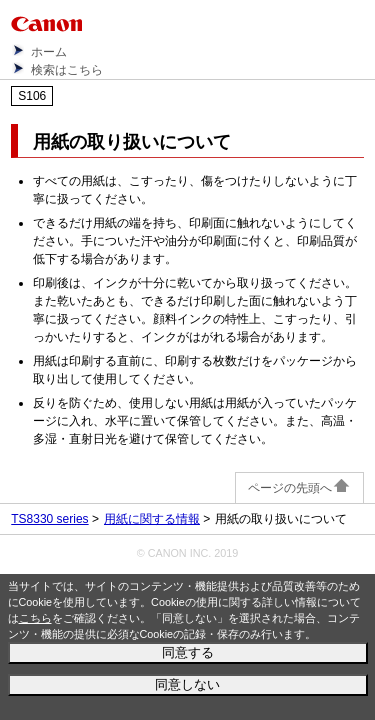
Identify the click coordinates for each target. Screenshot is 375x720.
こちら (35, 618)
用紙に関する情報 (152, 519)
